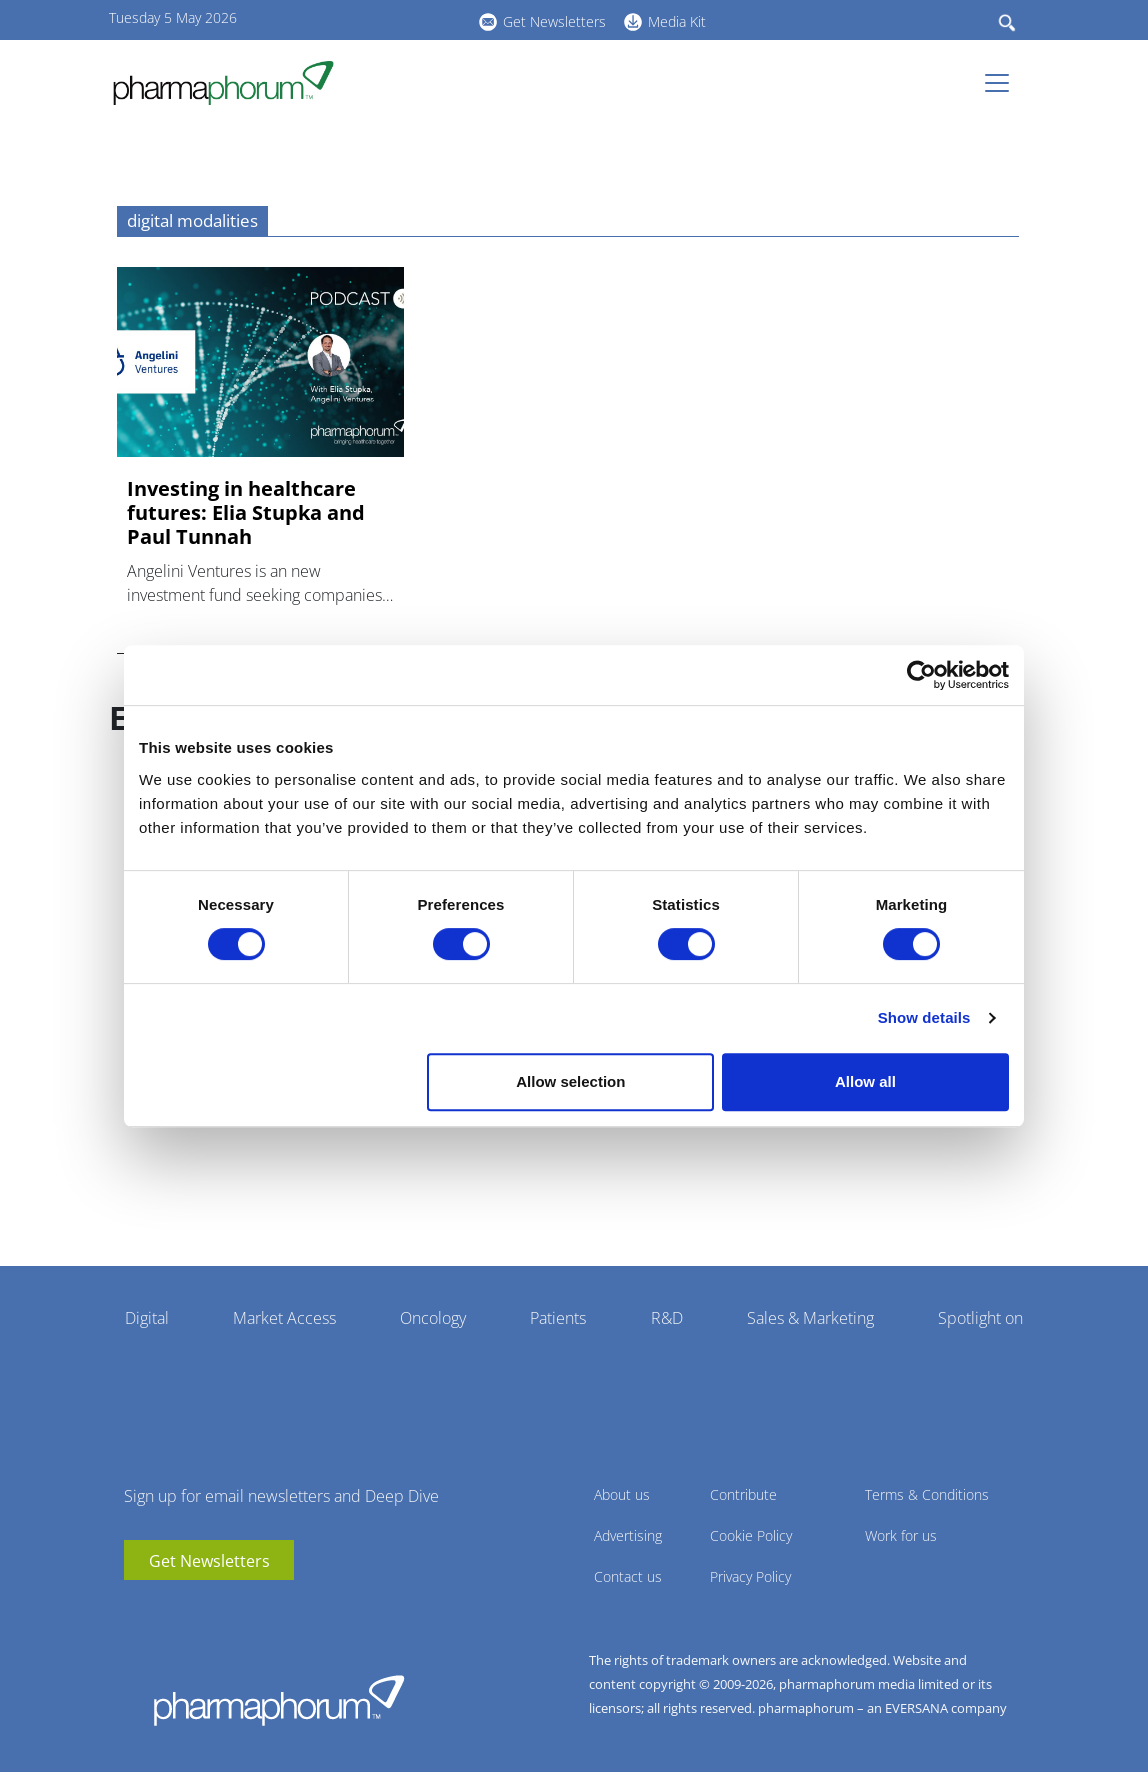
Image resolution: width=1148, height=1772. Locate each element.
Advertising (628, 1535)
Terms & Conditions (927, 1494)
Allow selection (570, 1081)
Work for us (901, 1535)
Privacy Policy (750, 1576)
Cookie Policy (751, 1535)
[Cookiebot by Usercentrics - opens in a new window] (921, 675)
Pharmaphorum (279, 1700)
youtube (349, 19)
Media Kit (677, 21)
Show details (924, 1017)
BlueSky (409, 19)
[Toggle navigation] (1003, 83)
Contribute (743, 1494)
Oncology (433, 1318)
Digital (147, 1318)
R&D (667, 1318)
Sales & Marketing (810, 1318)
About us (622, 1494)
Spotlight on (980, 1318)
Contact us (628, 1576)
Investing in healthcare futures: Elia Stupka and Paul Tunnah (246, 513)
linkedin (379, 19)
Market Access (284, 1318)
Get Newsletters (554, 21)
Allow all (865, 1081)
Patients (558, 1318)
